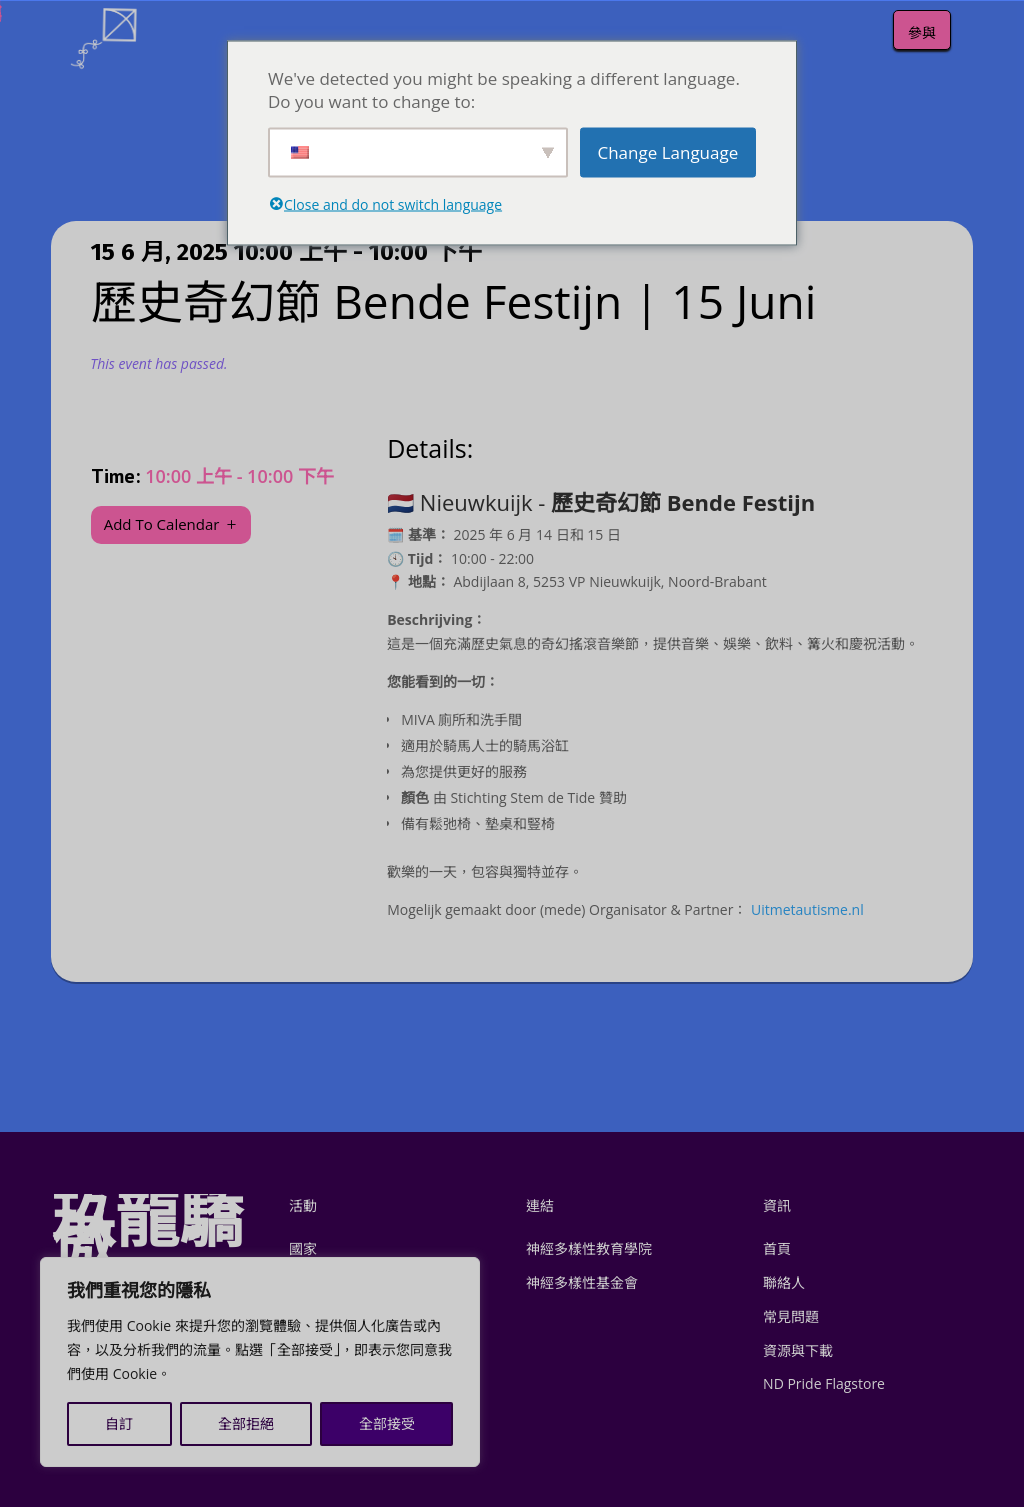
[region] (260, 1362)
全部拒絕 (246, 1423)
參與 (922, 32)
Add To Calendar (162, 524)
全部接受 (387, 1423)
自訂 (119, 1423)
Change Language (667, 152)
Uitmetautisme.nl (807, 909)
